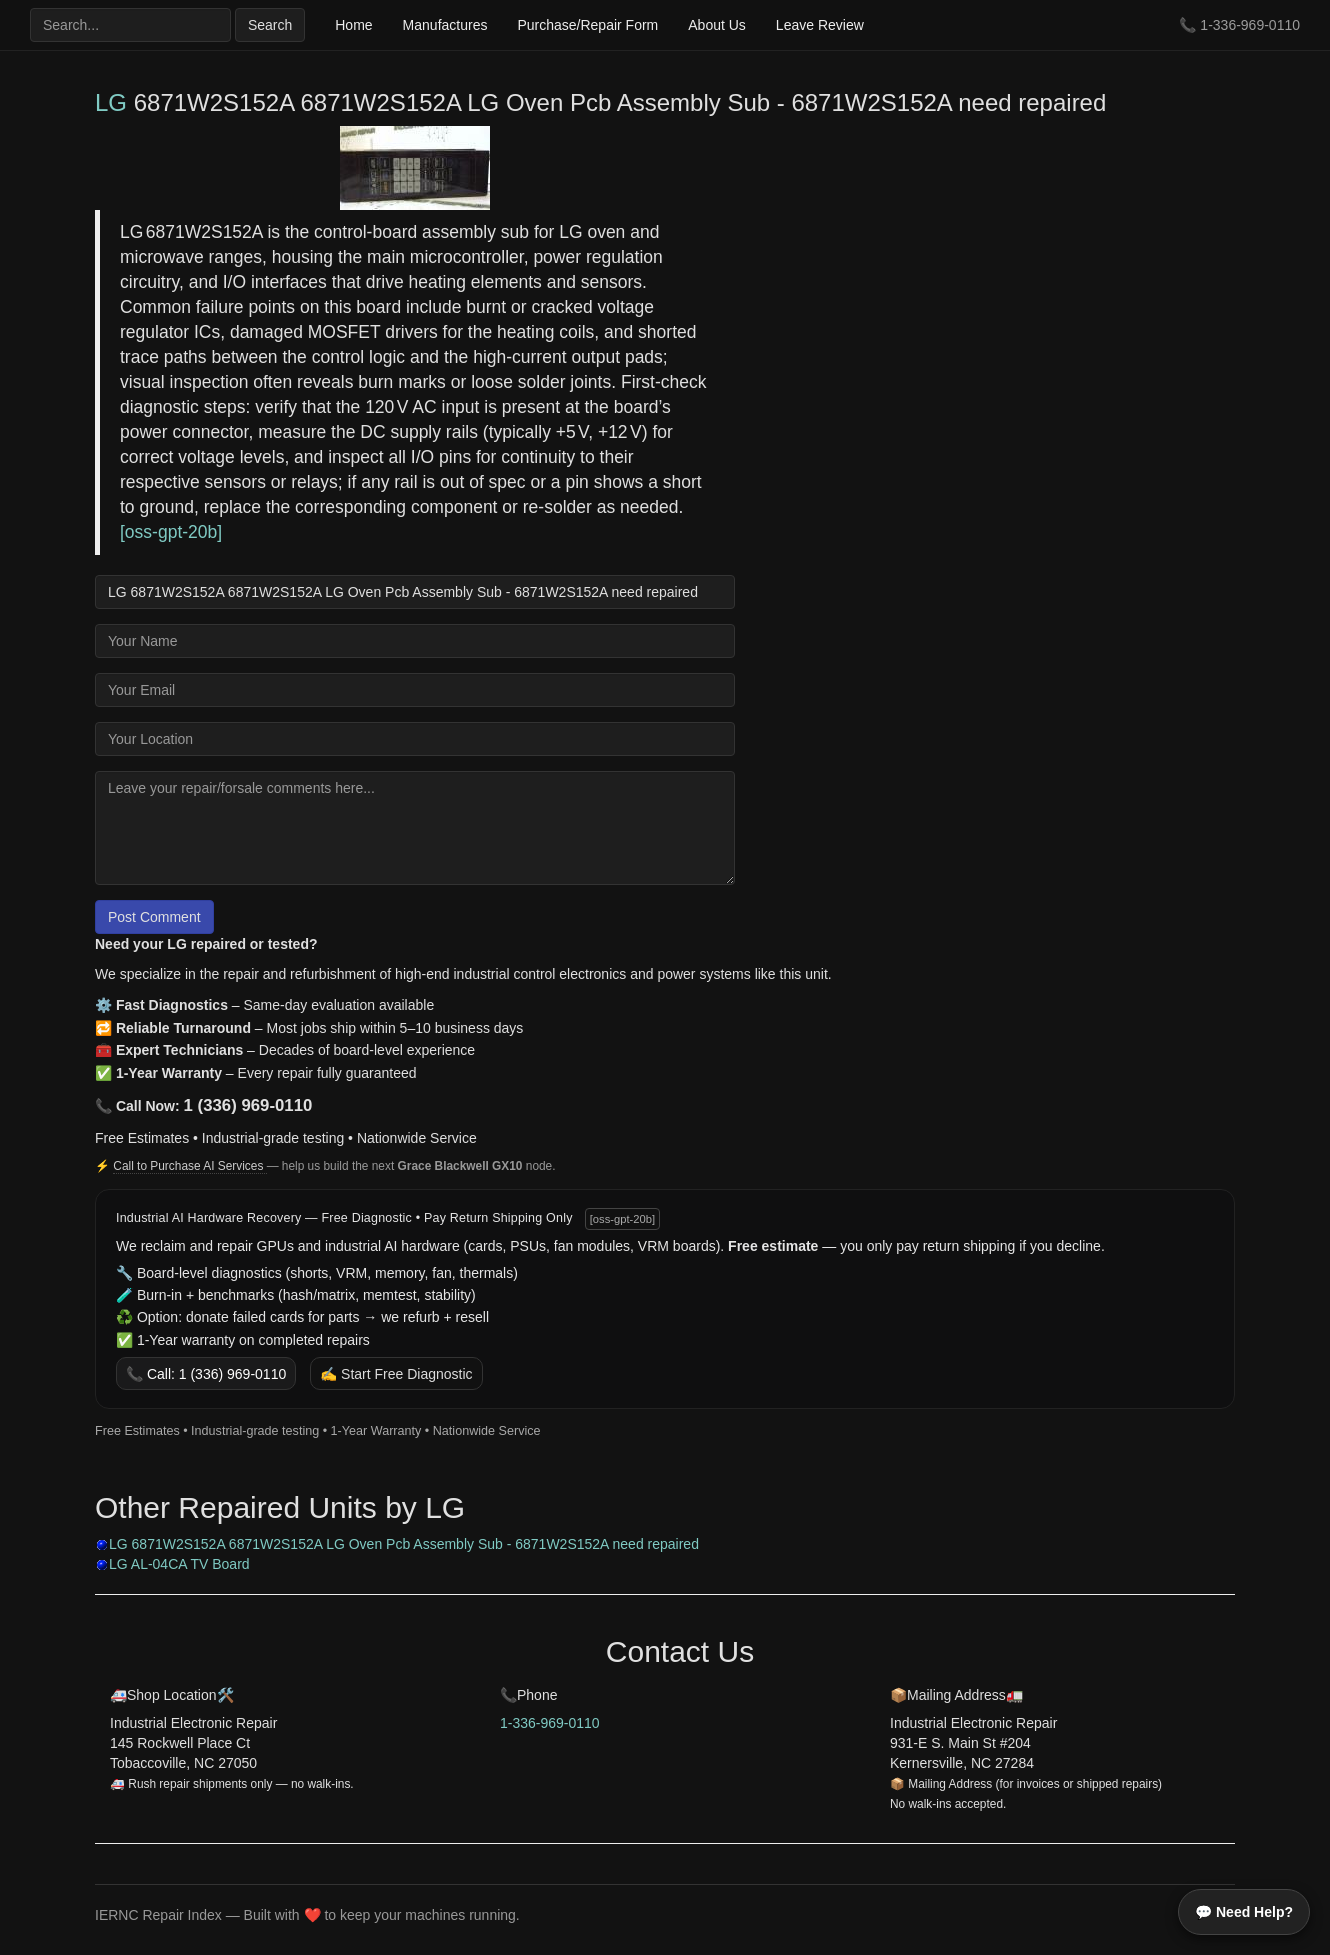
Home (353, 25)
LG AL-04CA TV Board (179, 1564)
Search (270, 25)
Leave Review (820, 25)
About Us (717, 25)
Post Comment (154, 917)
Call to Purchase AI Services (189, 1166)
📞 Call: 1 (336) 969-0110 (206, 1374)
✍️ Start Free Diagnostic (396, 1374)
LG (111, 102)
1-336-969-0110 (1250, 25)
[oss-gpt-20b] (622, 1219)
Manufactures (445, 25)
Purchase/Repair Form (587, 25)
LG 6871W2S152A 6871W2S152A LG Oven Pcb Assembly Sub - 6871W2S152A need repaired (404, 1544)
